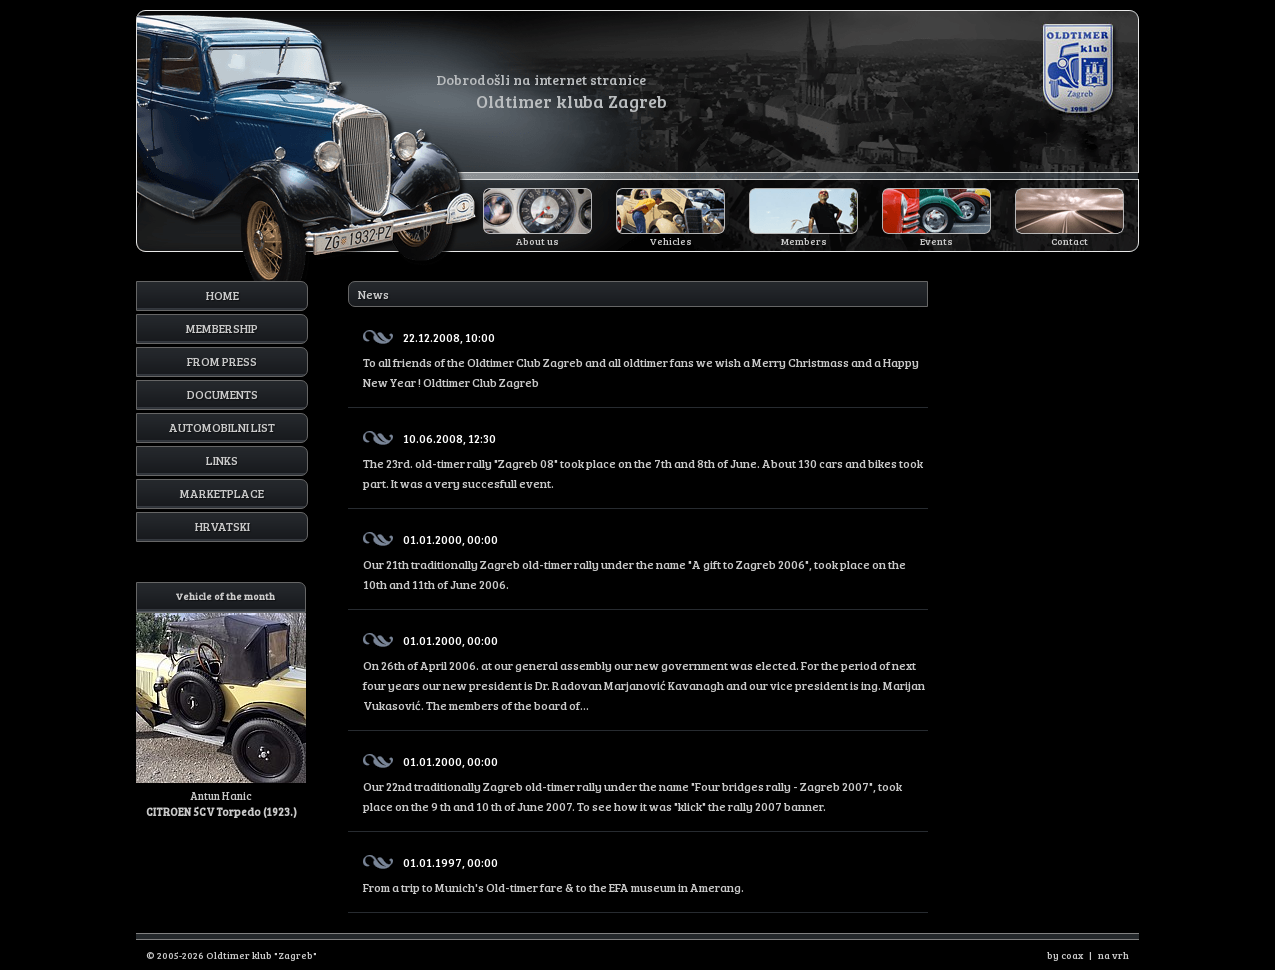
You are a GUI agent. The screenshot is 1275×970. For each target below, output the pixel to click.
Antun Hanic (221, 700)
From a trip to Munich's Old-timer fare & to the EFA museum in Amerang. (645, 871)
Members (804, 241)
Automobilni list (222, 427)
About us (537, 241)
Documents (222, 394)
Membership (222, 328)
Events (936, 241)
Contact (1069, 241)
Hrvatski (222, 526)
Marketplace (222, 493)
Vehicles (671, 241)
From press (222, 361)
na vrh (1113, 955)
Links (222, 460)
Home (222, 295)
